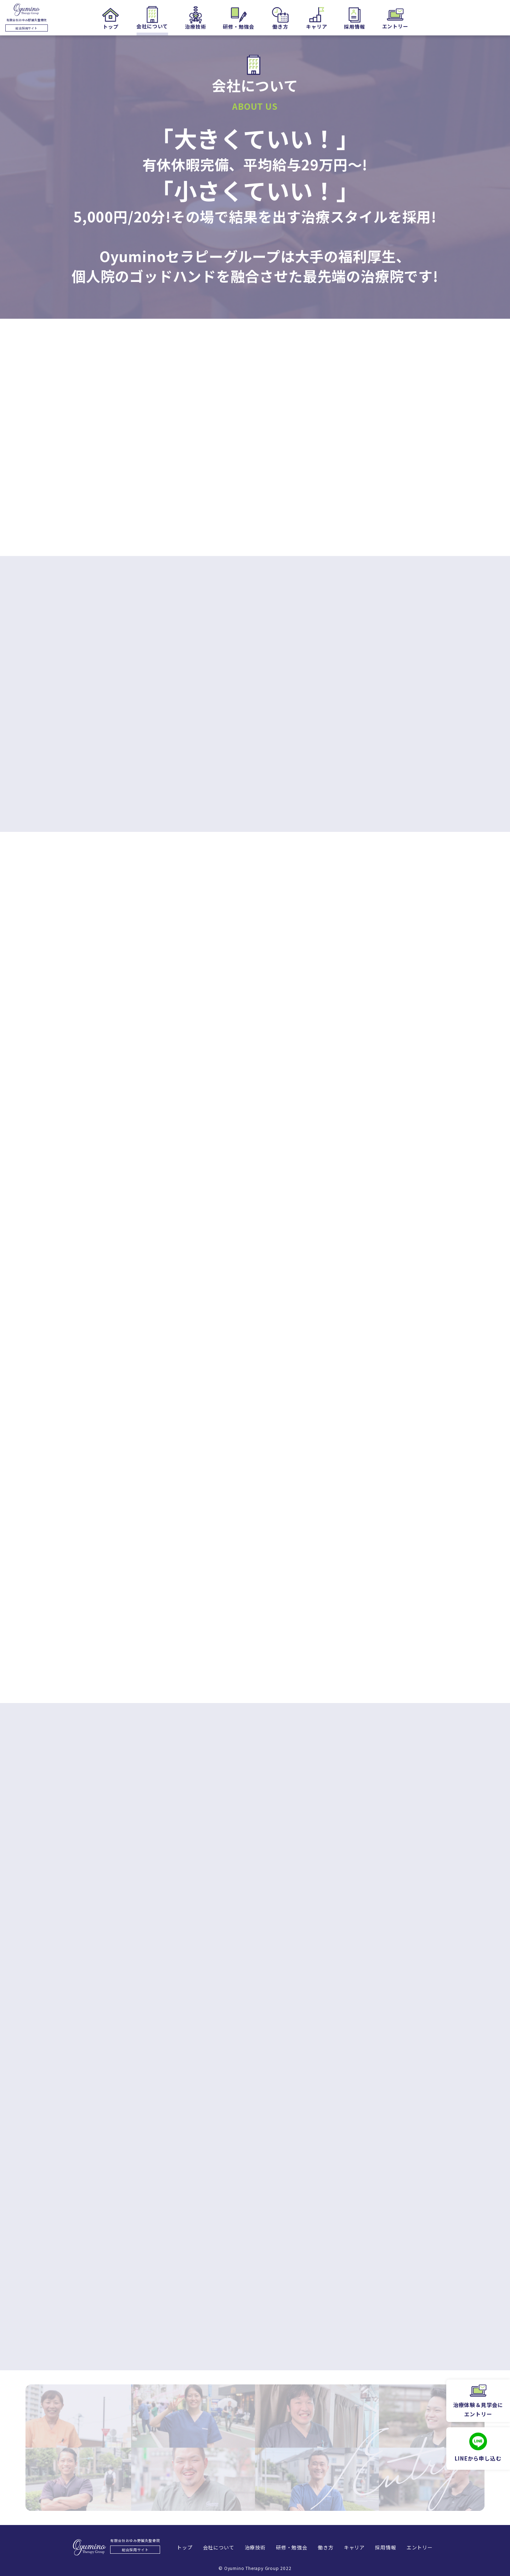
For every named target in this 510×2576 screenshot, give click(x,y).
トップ (181, 2547)
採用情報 (388, 2547)
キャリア (355, 2547)
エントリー (423, 2547)
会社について (216, 2547)
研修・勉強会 (291, 2547)
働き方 (326, 2547)
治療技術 (253, 2547)
